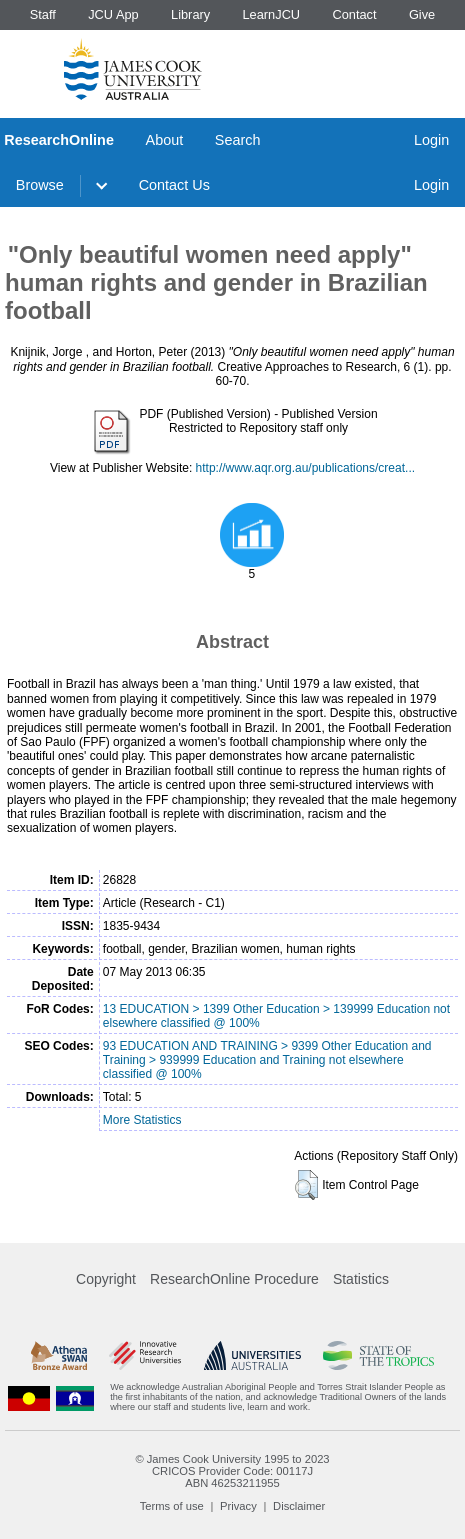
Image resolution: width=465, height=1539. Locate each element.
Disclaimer (299, 1506)
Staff (43, 14)
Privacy (238, 1506)
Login (431, 140)
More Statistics (142, 1120)
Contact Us (174, 185)
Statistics (361, 1279)
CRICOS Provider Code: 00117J (232, 1471)
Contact (354, 14)
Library (190, 14)
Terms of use (172, 1506)
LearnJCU (272, 14)
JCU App (113, 14)
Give (422, 14)
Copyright (106, 1279)
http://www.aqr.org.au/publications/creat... (305, 468)
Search (238, 140)
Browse (40, 185)
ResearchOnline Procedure (234, 1279)
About (165, 140)
